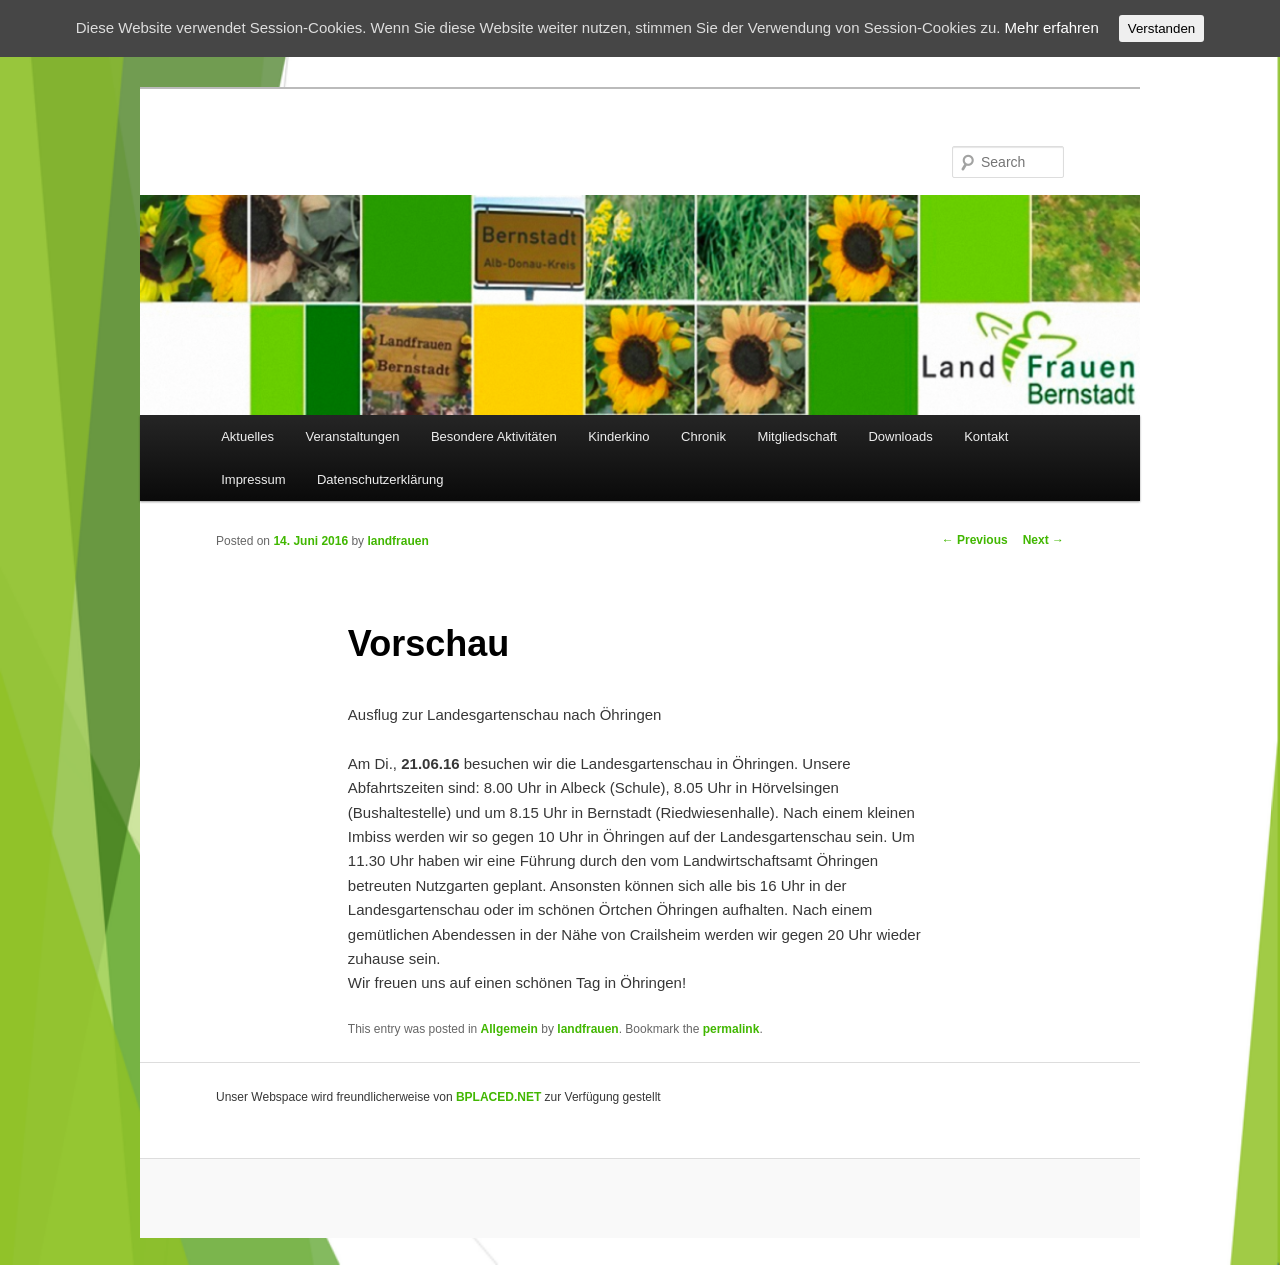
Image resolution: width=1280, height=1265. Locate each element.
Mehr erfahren (1052, 27)
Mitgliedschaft (796, 436)
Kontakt (986, 436)
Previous (975, 540)
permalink (731, 1029)
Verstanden (1161, 28)
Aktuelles (247, 436)
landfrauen (397, 541)
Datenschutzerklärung (380, 479)
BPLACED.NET (498, 1097)
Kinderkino (618, 436)
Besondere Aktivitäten (494, 436)
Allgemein (509, 1029)
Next (1043, 540)
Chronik (703, 436)
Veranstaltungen (352, 436)
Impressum (253, 479)
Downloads (900, 436)
